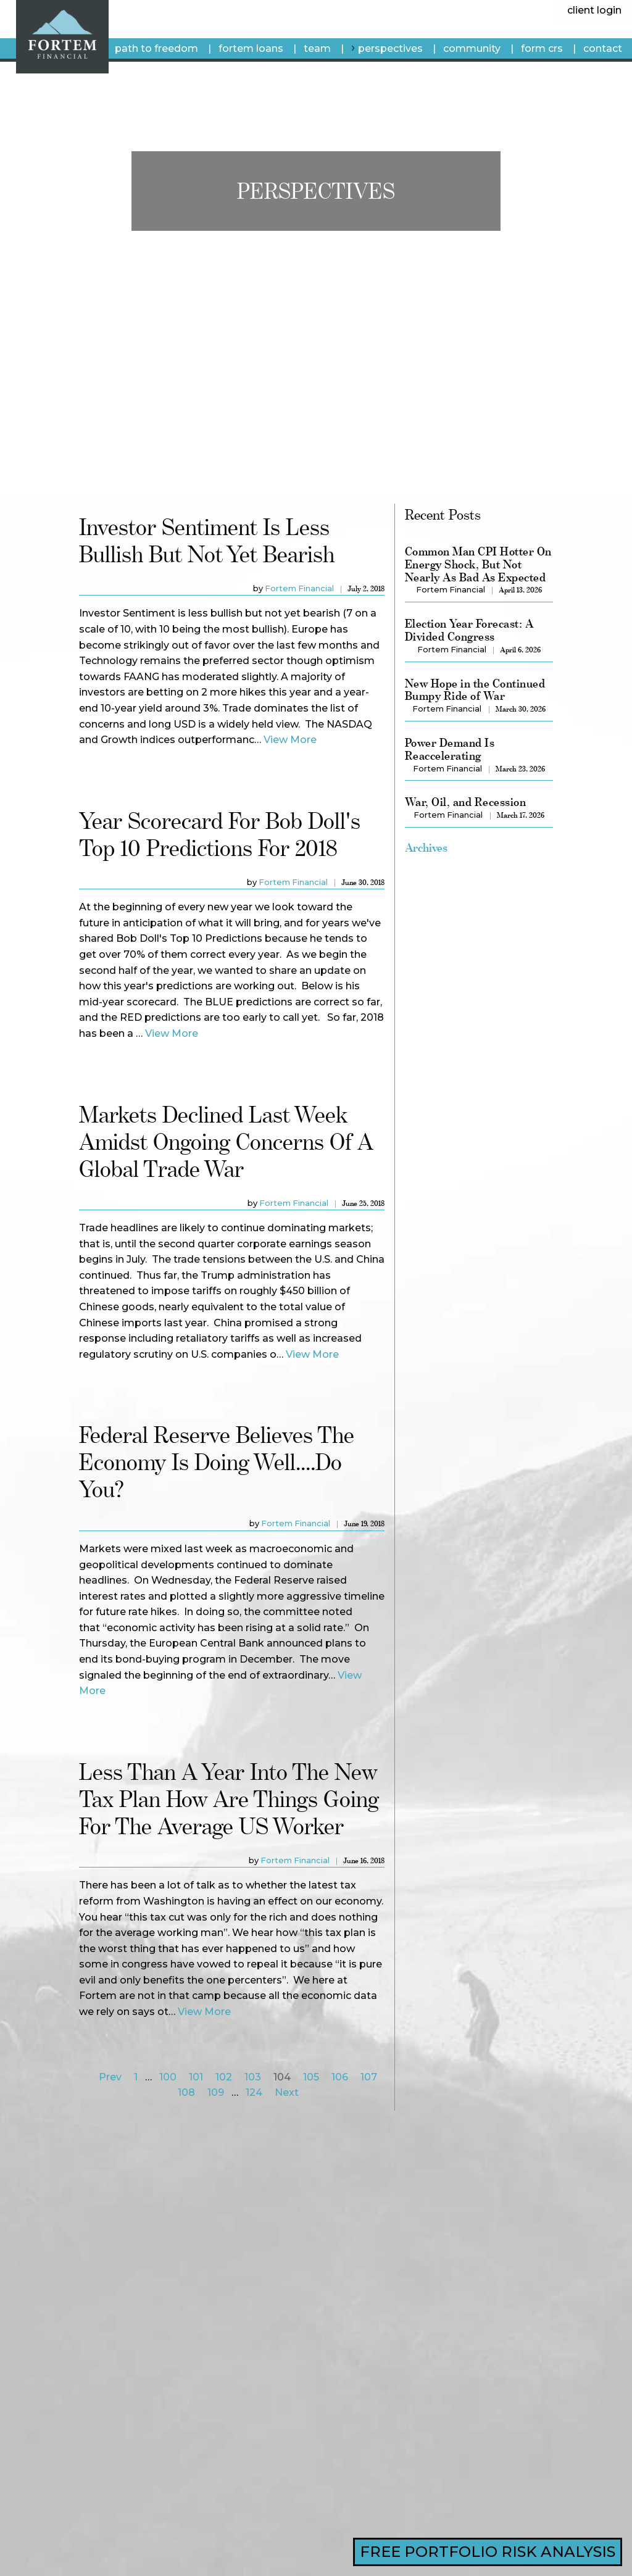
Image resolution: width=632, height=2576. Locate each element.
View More (290, 740)
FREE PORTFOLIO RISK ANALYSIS (487, 2552)
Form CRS (542, 48)
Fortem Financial (299, 588)
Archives (426, 847)
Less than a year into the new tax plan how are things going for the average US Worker (229, 1798)
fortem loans (250, 48)
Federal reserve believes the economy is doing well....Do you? (216, 1461)
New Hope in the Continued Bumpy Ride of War (475, 690)
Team (317, 48)
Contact (602, 48)
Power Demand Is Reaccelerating (449, 749)
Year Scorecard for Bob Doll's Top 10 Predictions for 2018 (219, 834)
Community (472, 48)
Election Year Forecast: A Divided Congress (469, 630)
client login (594, 10)
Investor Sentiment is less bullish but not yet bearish (207, 540)
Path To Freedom (156, 48)
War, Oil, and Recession (465, 802)
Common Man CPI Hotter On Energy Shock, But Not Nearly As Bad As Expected (478, 564)
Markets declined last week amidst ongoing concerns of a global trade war (226, 1141)
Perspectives (390, 48)
